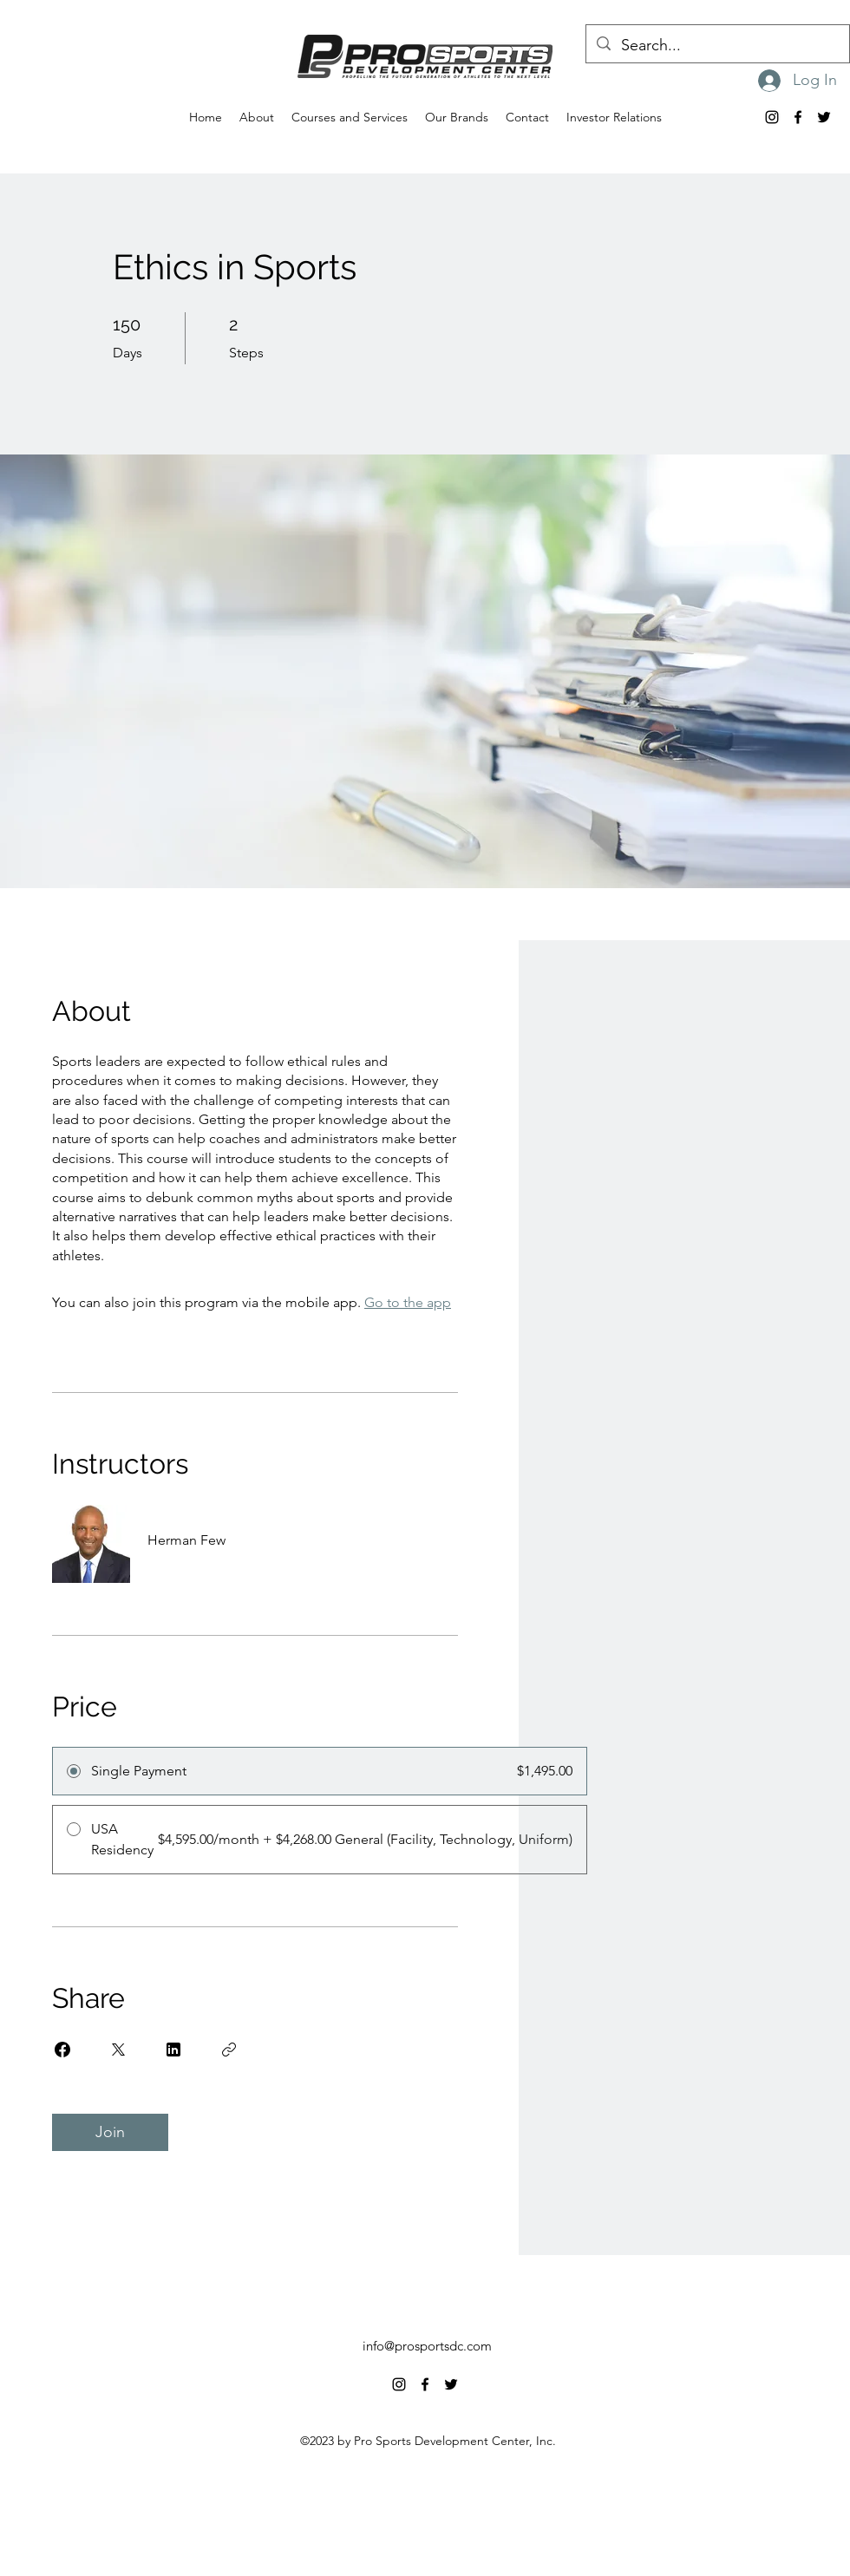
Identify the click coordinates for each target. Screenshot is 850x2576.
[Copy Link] (229, 2049)
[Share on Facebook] (62, 2049)
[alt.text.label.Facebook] (798, 117)
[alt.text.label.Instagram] (772, 117)
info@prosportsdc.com (427, 2345)
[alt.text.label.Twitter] (824, 117)
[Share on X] (118, 2049)
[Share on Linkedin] (173, 2049)
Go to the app (407, 1302)
